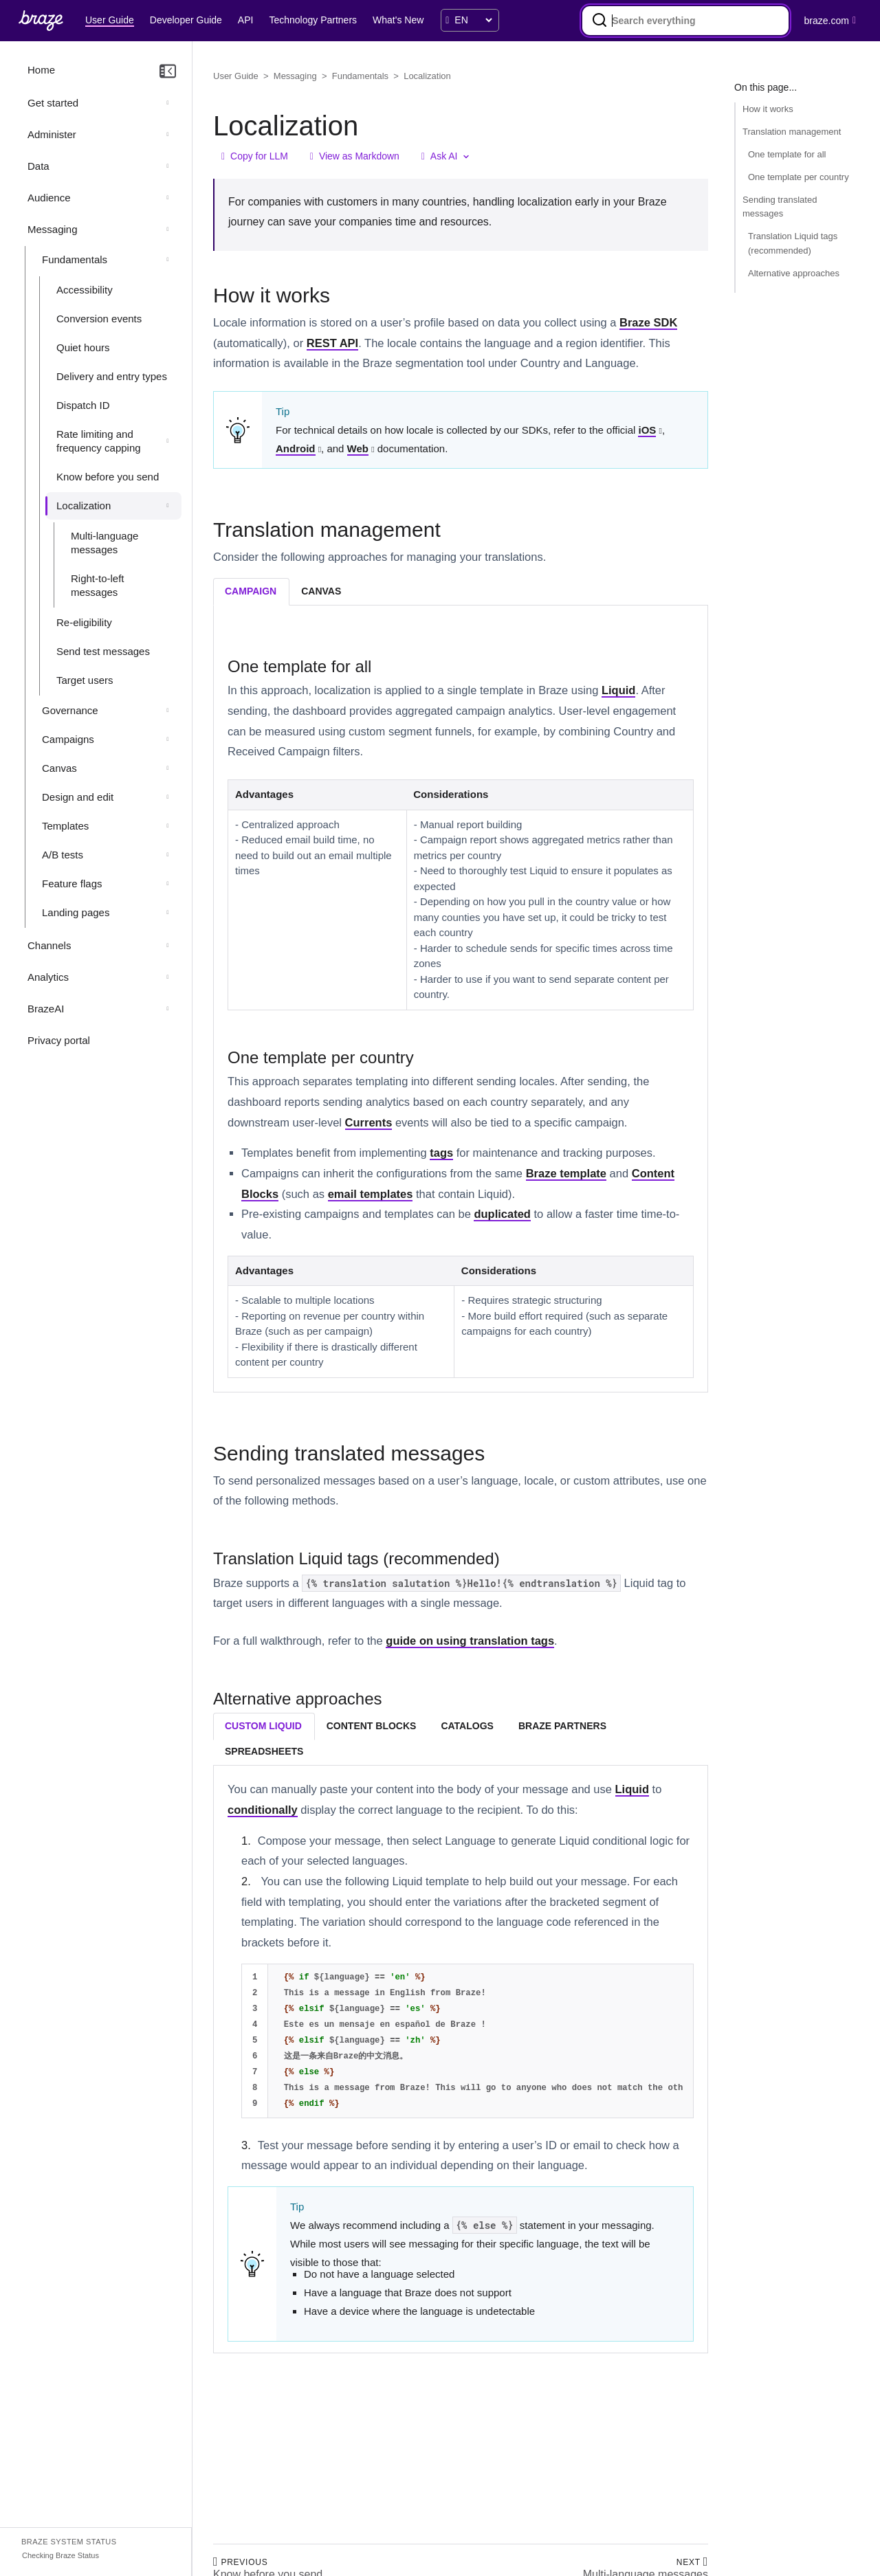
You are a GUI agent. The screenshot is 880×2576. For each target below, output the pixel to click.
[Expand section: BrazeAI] (168, 1009)
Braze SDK (648, 322)
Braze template (566, 1173)
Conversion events (99, 318)
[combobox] (685, 20)
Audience (49, 197)
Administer (52, 134)
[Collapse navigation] (168, 71)
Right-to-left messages (97, 585)
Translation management (791, 131)
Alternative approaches (793, 273)
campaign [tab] (250, 591)
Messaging (53, 229)
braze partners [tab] (562, 1725)
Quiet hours (83, 347)
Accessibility (84, 290)
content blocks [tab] (372, 1725)
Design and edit (77, 797)
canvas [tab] (321, 591)
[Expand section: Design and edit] (168, 797)
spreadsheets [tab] (264, 1751)
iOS (647, 430)
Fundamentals (74, 259)
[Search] (599, 20)
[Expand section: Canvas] (168, 768)
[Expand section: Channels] (168, 945)
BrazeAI (46, 1008)
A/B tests (62, 854)
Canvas (59, 768)
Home (41, 70)
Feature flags (72, 883)
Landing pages (75, 912)
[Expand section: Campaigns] (168, 739)
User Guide (235, 76)
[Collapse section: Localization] (168, 506)
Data (39, 166)
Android (296, 448)
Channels (49, 945)
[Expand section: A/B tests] (168, 855)
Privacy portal (59, 1040)
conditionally (263, 1809)
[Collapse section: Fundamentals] (168, 260)
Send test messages (103, 651)
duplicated (502, 1214)
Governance (70, 710)
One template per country (798, 177)
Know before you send (107, 476)
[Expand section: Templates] (168, 826)
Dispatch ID (83, 405)
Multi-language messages (104, 542)
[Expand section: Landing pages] (168, 912)
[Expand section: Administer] (168, 134)
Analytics (48, 977)
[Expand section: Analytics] (168, 977)
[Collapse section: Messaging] (168, 229)
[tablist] (460, 591)
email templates (370, 1194)
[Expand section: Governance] (168, 710)
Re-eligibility (84, 622)
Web (357, 448)
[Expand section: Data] (168, 166)
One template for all (787, 154)
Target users (84, 680)
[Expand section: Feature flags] (168, 884)
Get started (53, 103)
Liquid (618, 690)
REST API (332, 343)
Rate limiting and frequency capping (98, 441)
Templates (65, 826)
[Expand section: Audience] (168, 198)
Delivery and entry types (111, 376)
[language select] (473, 20)
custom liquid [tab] (263, 1725)
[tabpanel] (461, 1015)
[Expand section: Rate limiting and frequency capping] (168, 441)
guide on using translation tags (470, 1640)
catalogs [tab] (467, 1725)
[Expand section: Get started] (168, 103)
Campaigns (68, 739)
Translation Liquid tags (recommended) (792, 243)
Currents (369, 1122)
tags (441, 1152)
